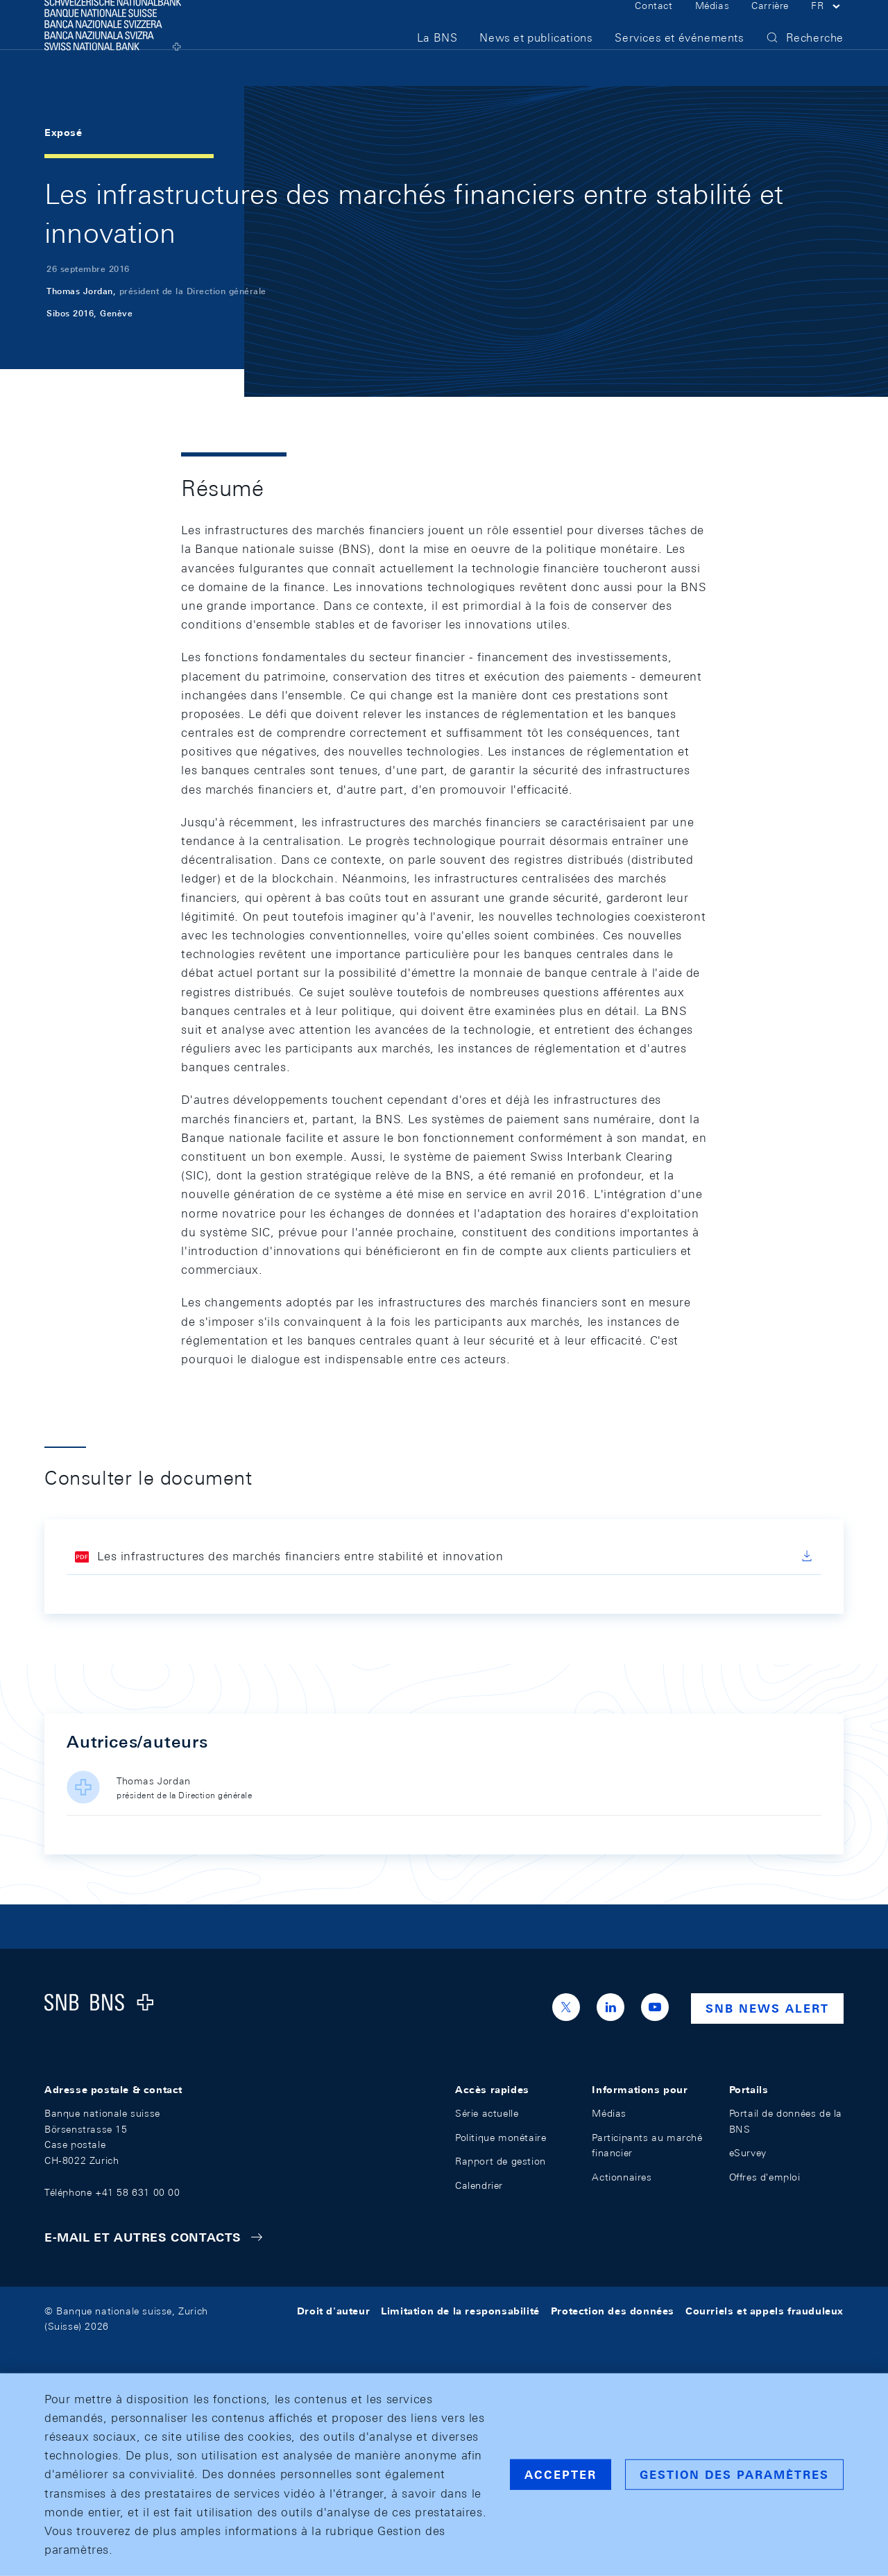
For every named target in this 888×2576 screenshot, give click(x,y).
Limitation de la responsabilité (460, 2311)
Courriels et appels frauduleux (764, 2311)
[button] (827, 26)
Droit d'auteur (333, 2311)
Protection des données (612, 2311)
